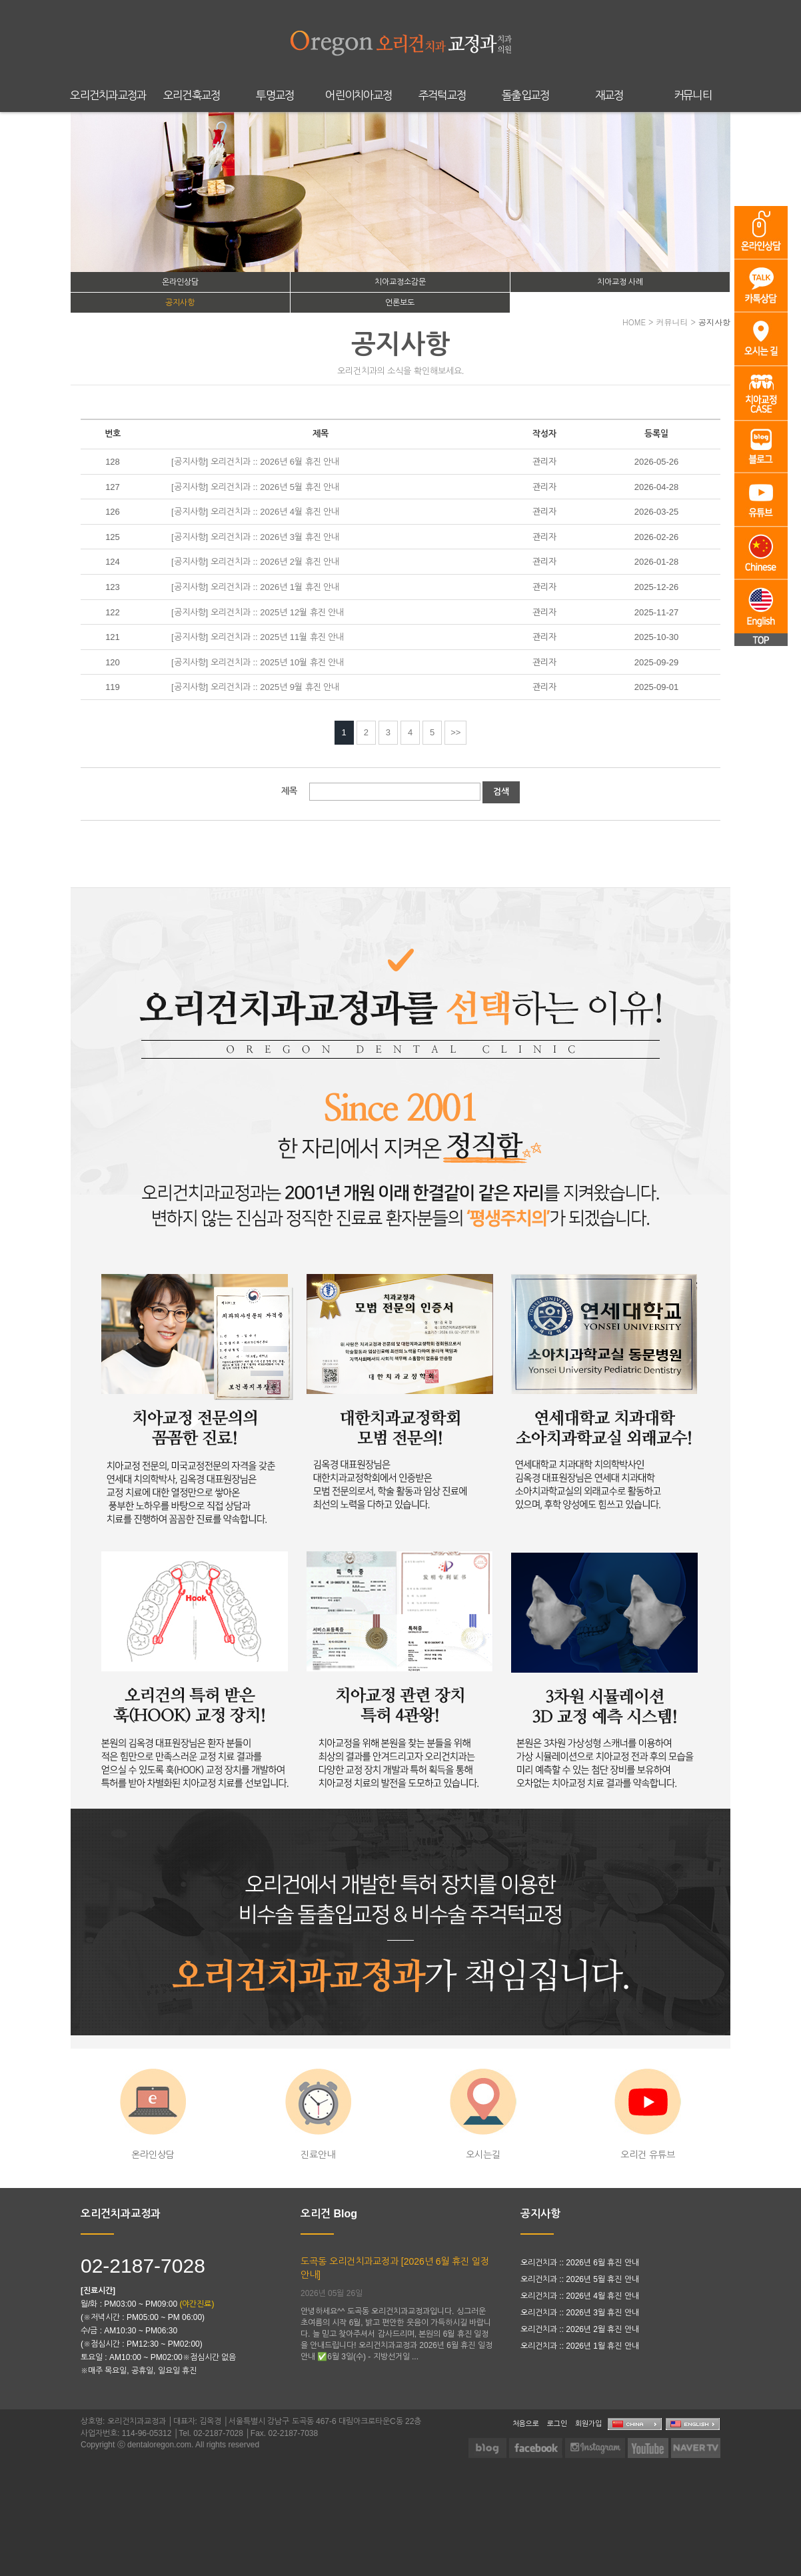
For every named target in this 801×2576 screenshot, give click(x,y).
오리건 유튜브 (647, 2114)
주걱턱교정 (442, 95)
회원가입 (588, 2423)
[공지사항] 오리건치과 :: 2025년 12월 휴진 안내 (258, 612)
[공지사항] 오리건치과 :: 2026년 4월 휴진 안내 (255, 512)
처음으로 (525, 2423)
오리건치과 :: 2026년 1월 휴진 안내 (579, 2346)
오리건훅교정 (192, 95)
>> (455, 732)
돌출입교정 (526, 95)
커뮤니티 (693, 95)
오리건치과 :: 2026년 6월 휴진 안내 (579, 2262)
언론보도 (399, 302)
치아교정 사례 (620, 282)
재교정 (609, 95)
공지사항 (180, 302)
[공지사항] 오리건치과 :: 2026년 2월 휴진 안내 (255, 562)
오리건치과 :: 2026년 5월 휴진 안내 (579, 2279)
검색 (501, 792)
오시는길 (483, 2114)
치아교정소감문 (400, 282)
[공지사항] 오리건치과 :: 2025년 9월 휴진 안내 (255, 687)
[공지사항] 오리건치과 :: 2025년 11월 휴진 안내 (258, 637)
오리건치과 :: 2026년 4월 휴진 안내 (579, 2296)
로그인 (557, 2423)
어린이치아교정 (358, 95)
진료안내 (318, 2114)
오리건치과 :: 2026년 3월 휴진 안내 (579, 2312)
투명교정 (275, 95)
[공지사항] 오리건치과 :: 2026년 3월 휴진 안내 (255, 537)
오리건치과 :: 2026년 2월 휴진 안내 (579, 2329)
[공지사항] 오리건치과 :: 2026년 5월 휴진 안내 (255, 487)
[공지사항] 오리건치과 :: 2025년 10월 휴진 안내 (258, 662)
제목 (289, 791)
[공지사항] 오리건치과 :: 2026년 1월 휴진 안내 (255, 587)
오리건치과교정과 (108, 95)
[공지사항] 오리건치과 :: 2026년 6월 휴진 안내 (255, 462)
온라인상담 (180, 282)
